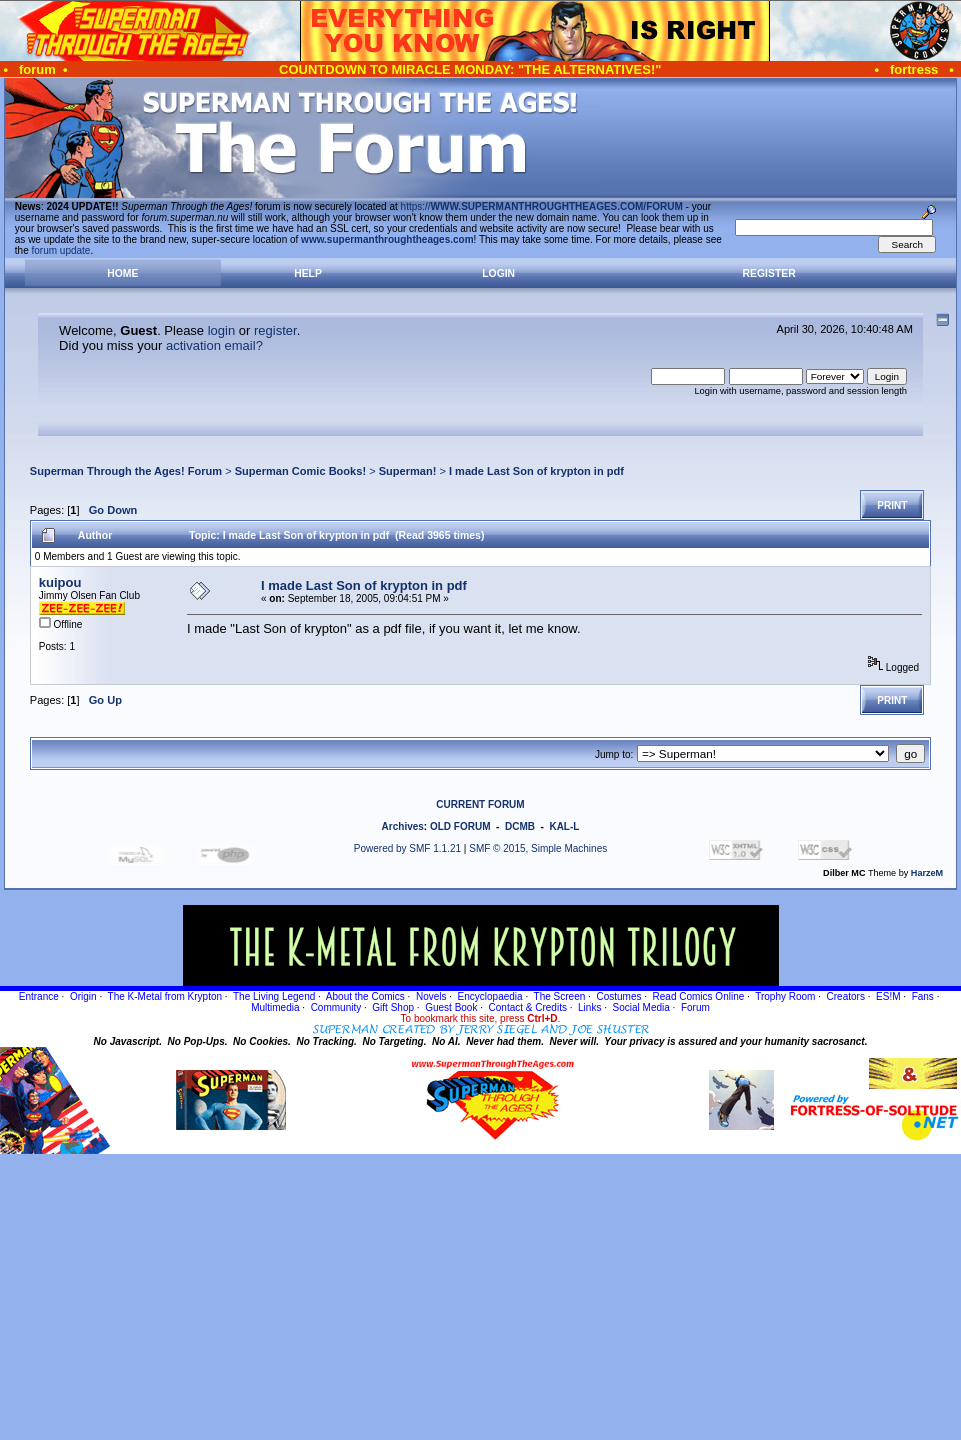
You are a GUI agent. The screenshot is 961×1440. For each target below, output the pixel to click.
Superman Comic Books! (300, 471)
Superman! (408, 471)
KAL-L (564, 826)
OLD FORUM (460, 826)
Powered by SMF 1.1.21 (407, 848)
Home (122, 273)
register (275, 330)
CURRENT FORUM (480, 804)
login (221, 330)
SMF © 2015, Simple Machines (538, 848)
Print (892, 505)
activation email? (214, 345)
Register (769, 273)
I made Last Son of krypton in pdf (536, 471)
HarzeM (927, 873)
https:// (542, 206)
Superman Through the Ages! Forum (126, 471)
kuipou (60, 582)
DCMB (520, 826)
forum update (61, 250)
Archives (403, 826)
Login (498, 273)
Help (308, 273)
